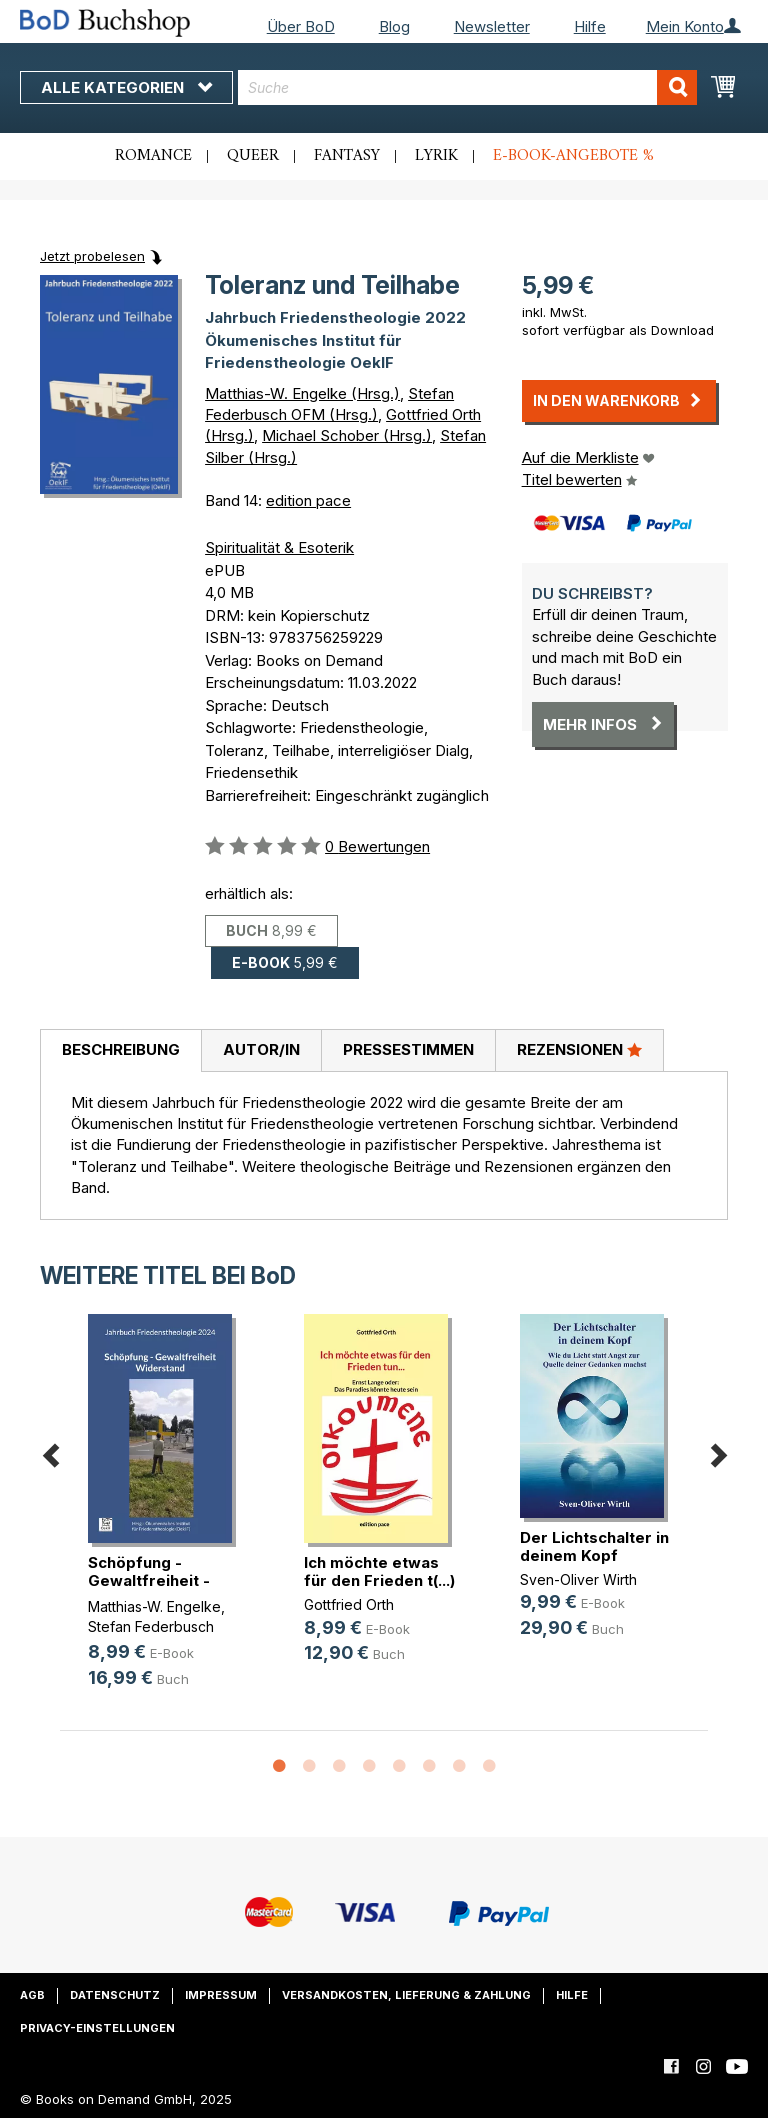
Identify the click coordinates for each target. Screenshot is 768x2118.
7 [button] (459, 1767)
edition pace (308, 500)
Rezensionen (579, 1049)
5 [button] (399, 1767)
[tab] (120, 1051)
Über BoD (301, 26)
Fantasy (347, 156)
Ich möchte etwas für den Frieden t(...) (379, 1571)
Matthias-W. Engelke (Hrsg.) (302, 393)
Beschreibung (121, 1049)
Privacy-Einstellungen (97, 2028)
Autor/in (261, 1049)
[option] (168, 1517)
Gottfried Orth (349, 1604)
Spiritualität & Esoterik (279, 547)
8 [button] (489, 1767)
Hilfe (590, 26)
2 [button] (309, 1767)
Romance (153, 156)
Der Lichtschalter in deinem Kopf (594, 1546)
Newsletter (492, 26)
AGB (32, 1995)
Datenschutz (115, 1995)
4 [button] (369, 1767)
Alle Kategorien (126, 87)
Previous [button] (50, 1452)
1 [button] (279, 1767)
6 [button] (429, 1767)
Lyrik (436, 156)
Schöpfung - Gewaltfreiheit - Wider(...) (149, 1580)
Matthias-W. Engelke (154, 1606)
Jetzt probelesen (92, 256)
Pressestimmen (408, 1049)
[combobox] (467, 87)
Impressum (221, 1995)
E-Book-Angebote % (573, 156)
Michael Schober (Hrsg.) (347, 435)
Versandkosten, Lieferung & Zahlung (406, 1995)
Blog (394, 26)
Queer (253, 156)
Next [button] (718, 1452)
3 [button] (339, 1767)
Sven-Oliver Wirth (578, 1579)
